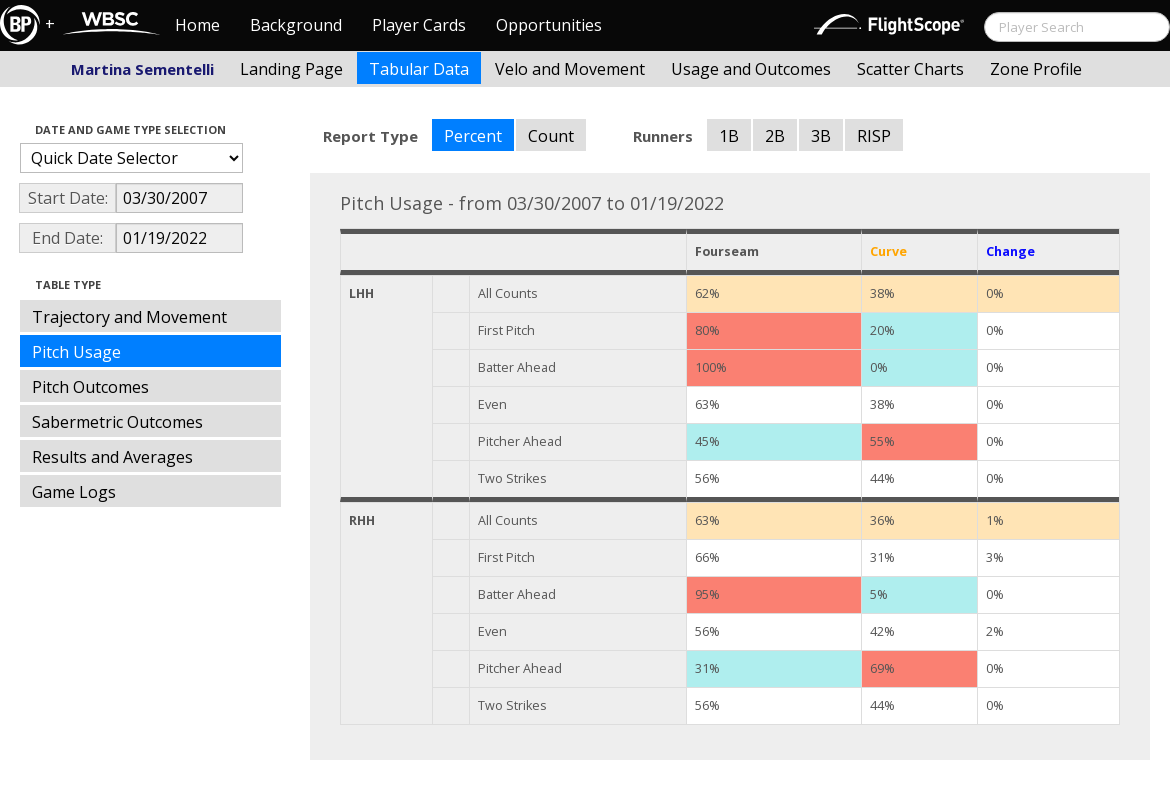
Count (551, 136)
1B (729, 136)
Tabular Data (419, 69)
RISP (874, 136)
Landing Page (291, 69)
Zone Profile (1036, 69)
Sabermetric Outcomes (117, 422)
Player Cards (419, 25)
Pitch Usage (76, 352)
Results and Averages (112, 457)
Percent (473, 136)
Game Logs (74, 492)
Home (197, 25)
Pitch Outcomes (90, 387)
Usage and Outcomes (751, 69)
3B (821, 136)
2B (775, 136)
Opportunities (549, 25)
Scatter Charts (910, 69)
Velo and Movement (570, 69)
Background (296, 25)
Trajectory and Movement (129, 317)
